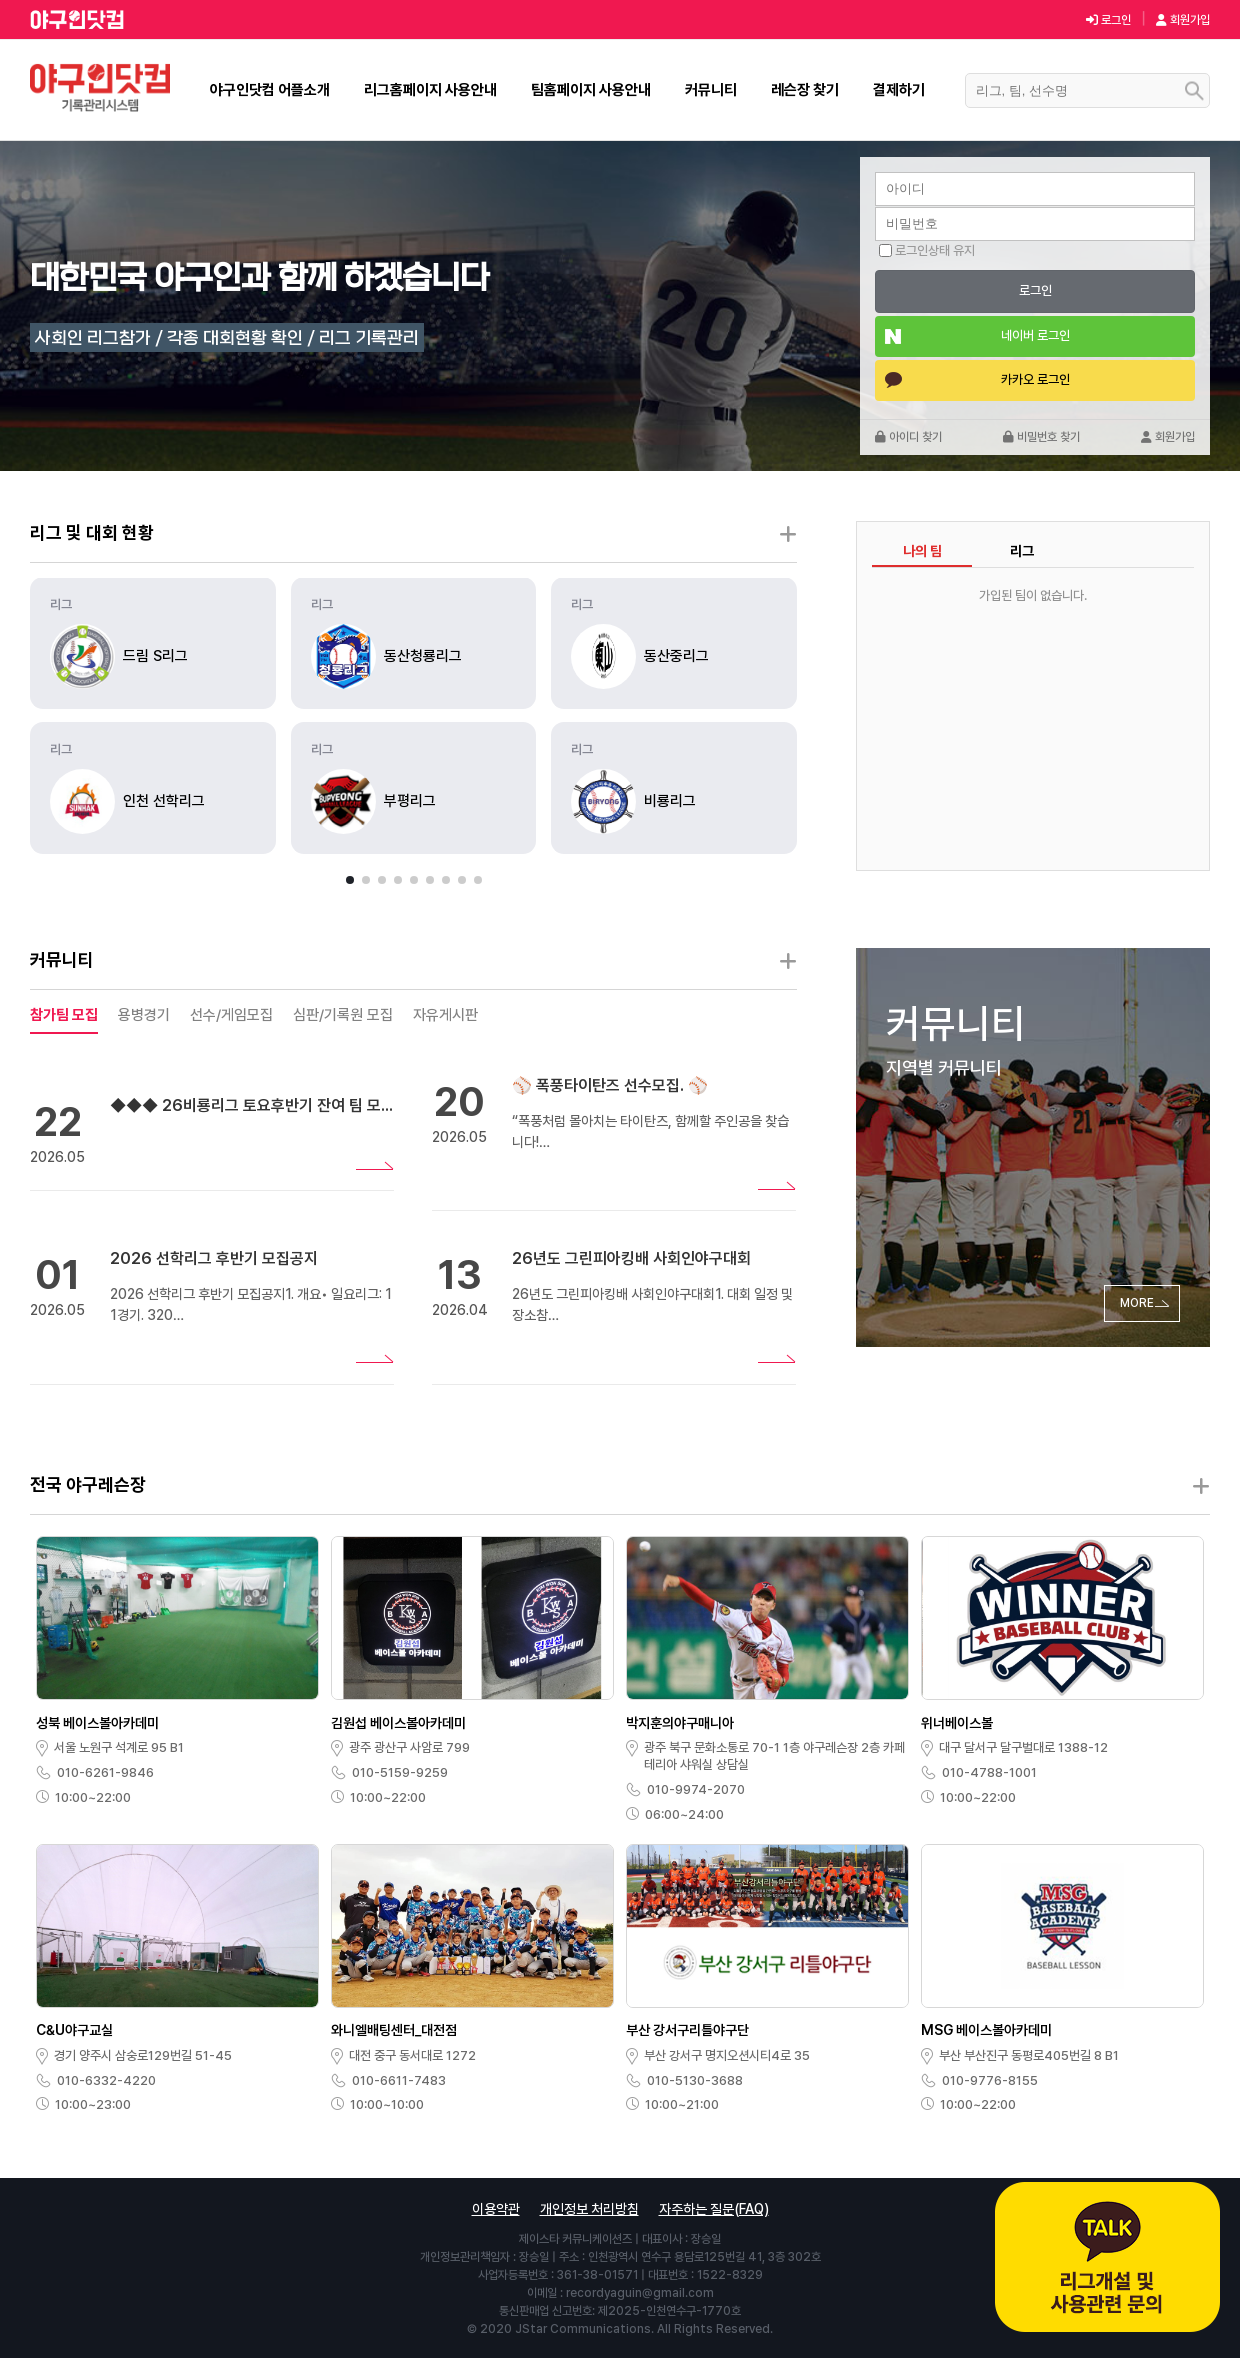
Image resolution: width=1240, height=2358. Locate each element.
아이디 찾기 (908, 437)
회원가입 (1183, 20)
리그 (1022, 551)
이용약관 (496, 2209)
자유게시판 (445, 1015)
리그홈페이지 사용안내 (430, 90)
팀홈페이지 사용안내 (591, 90)
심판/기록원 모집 (343, 1015)
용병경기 (144, 1015)
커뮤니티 (711, 90)
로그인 (1108, 20)
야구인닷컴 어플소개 (270, 90)
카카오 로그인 (1035, 379)
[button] (350, 880)
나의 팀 (922, 551)
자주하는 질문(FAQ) (714, 2209)
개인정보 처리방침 (589, 2209)
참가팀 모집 (64, 1015)
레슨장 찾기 (805, 90)
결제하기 (899, 90)
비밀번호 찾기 (1041, 437)
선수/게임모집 (231, 1015)
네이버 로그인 (1035, 335)
